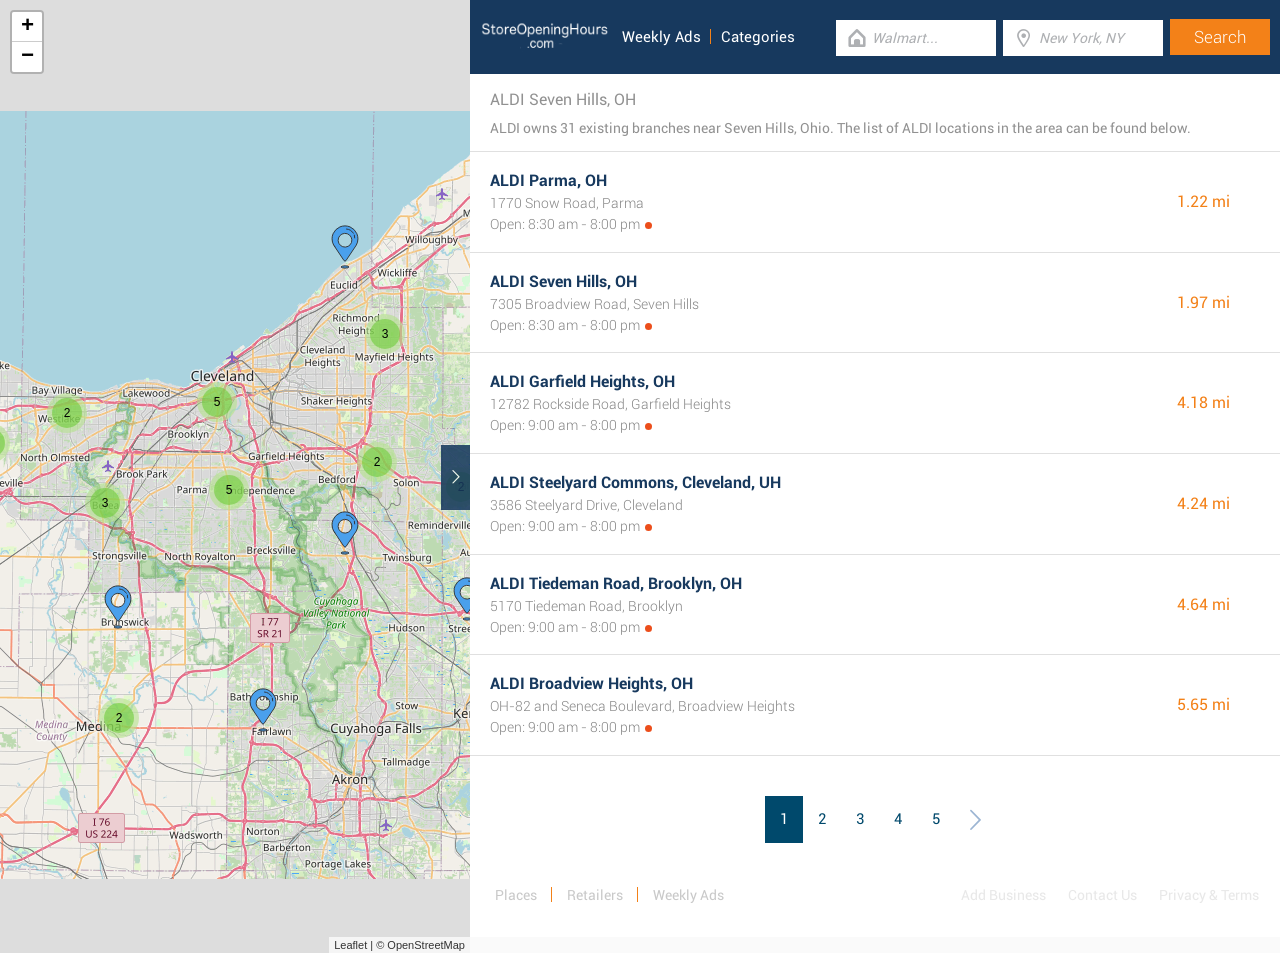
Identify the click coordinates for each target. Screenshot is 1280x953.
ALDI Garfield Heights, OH (582, 381)
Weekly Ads (661, 37)
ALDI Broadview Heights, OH (591, 683)
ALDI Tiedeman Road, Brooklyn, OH (616, 583)
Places (516, 895)
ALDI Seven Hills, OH (563, 281)
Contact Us (1102, 895)
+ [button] (27, 27)
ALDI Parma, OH (548, 180)
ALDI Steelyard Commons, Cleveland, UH (635, 482)
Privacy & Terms (1209, 895)
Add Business (1003, 895)
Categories (758, 37)
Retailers (595, 895)
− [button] (27, 57)
